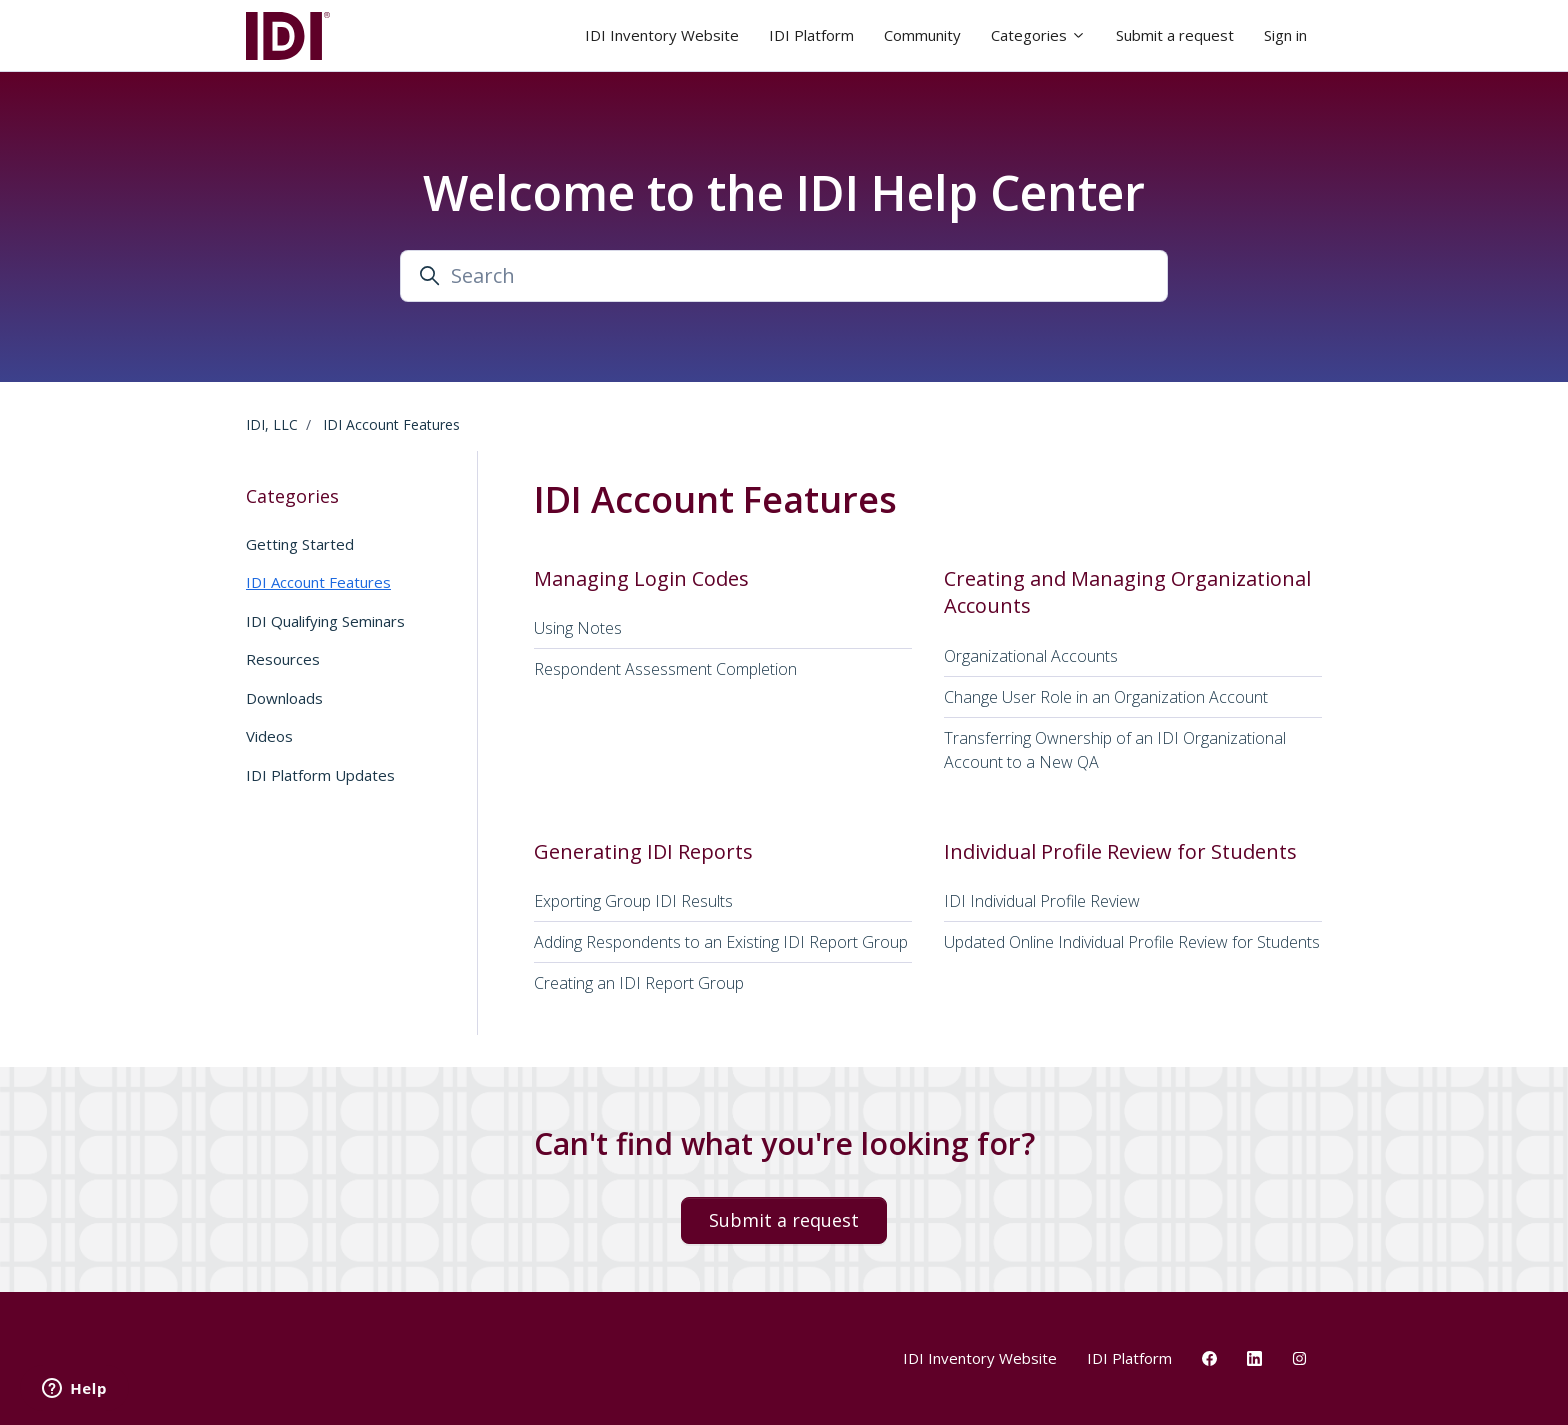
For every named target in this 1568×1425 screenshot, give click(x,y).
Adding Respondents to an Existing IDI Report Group (721, 942)
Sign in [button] (1285, 35)
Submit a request (1175, 35)
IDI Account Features (391, 424)
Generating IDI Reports (643, 851)
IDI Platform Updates (320, 775)
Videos (269, 736)
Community (922, 35)
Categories (1038, 35)
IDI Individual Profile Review (1042, 901)
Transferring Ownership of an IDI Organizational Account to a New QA (1115, 750)
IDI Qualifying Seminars (325, 621)
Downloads (284, 698)
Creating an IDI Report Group (639, 983)
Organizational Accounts (1031, 656)
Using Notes (578, 628)
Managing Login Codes (641, 578)
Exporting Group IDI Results (633, 901)
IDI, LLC (272, 424)
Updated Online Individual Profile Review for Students (1132, 942)
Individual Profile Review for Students (1120, 851)
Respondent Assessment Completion (665, 669)
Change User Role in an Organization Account (1106, 697)
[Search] (784, 276)
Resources (283, 659)
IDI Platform (811, 35)
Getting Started (300, 544)
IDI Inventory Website (662, 35)
